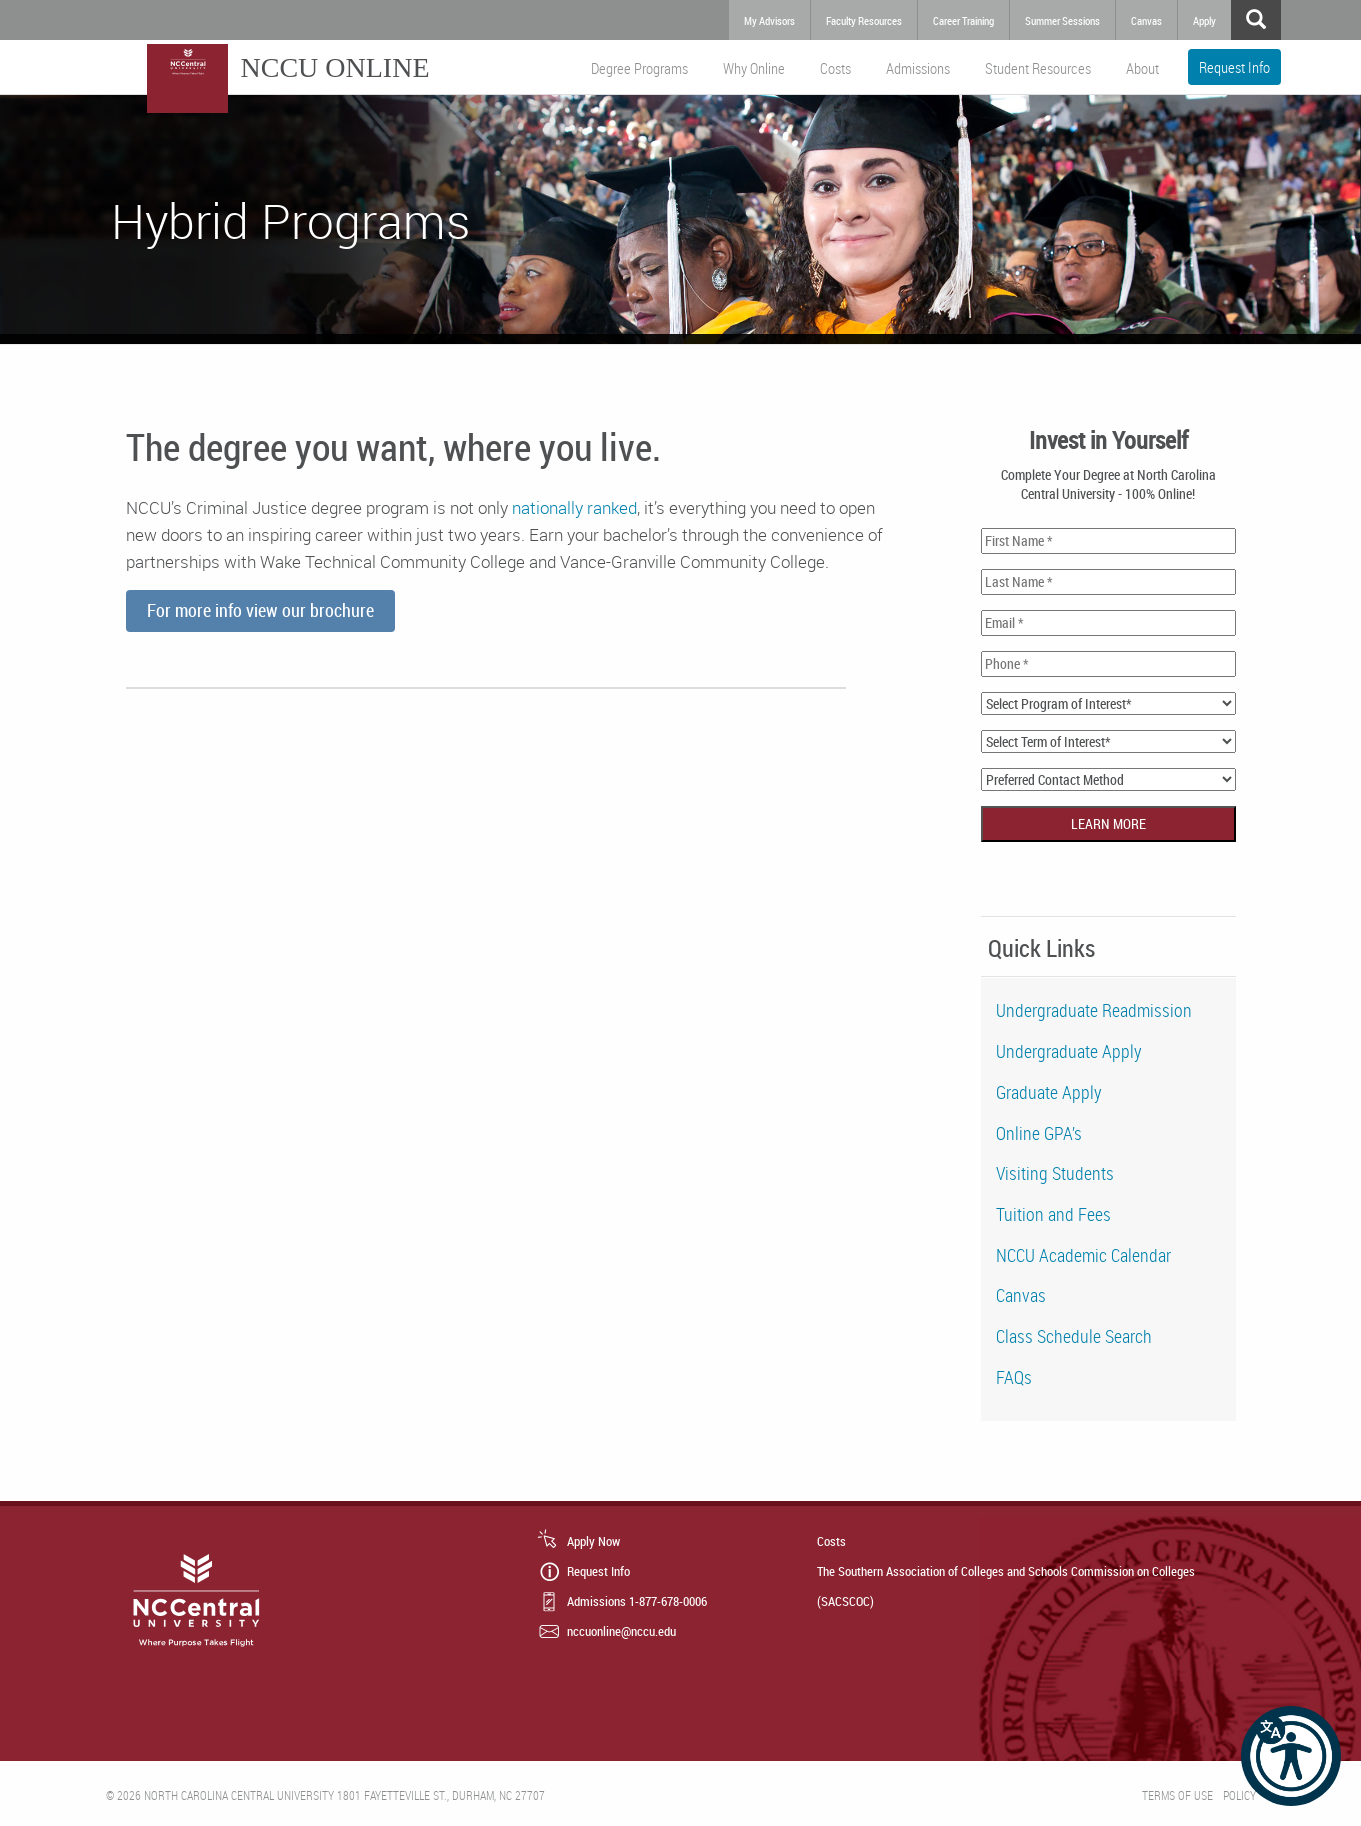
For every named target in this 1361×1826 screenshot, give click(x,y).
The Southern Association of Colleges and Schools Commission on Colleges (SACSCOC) (1006, 1586)
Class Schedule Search (1074, 1336)
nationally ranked (574, 507)
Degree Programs (639, 68)
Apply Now (593, 1541)
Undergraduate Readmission (1094, 1010)
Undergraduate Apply (1069, 1051)
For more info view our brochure (260, 610)
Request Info (1234, 67)
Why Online (754, 68)
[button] (1291, 1756)
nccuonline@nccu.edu (621, 1631)
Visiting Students (1055, 1173)
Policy (1239, 1795)
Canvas (1021, 1295)
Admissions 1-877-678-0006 (637, 1601)
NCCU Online (335, 67)
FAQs (1014, 1377)
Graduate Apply (1049, 1092)
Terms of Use (1177, 1795)
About (1142, 68)
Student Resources (1038, 68)
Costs (835, 68)
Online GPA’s (1039, 1133)
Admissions (918, 68)
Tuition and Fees (1053, 1214)
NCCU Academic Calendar (1083, 1255)
